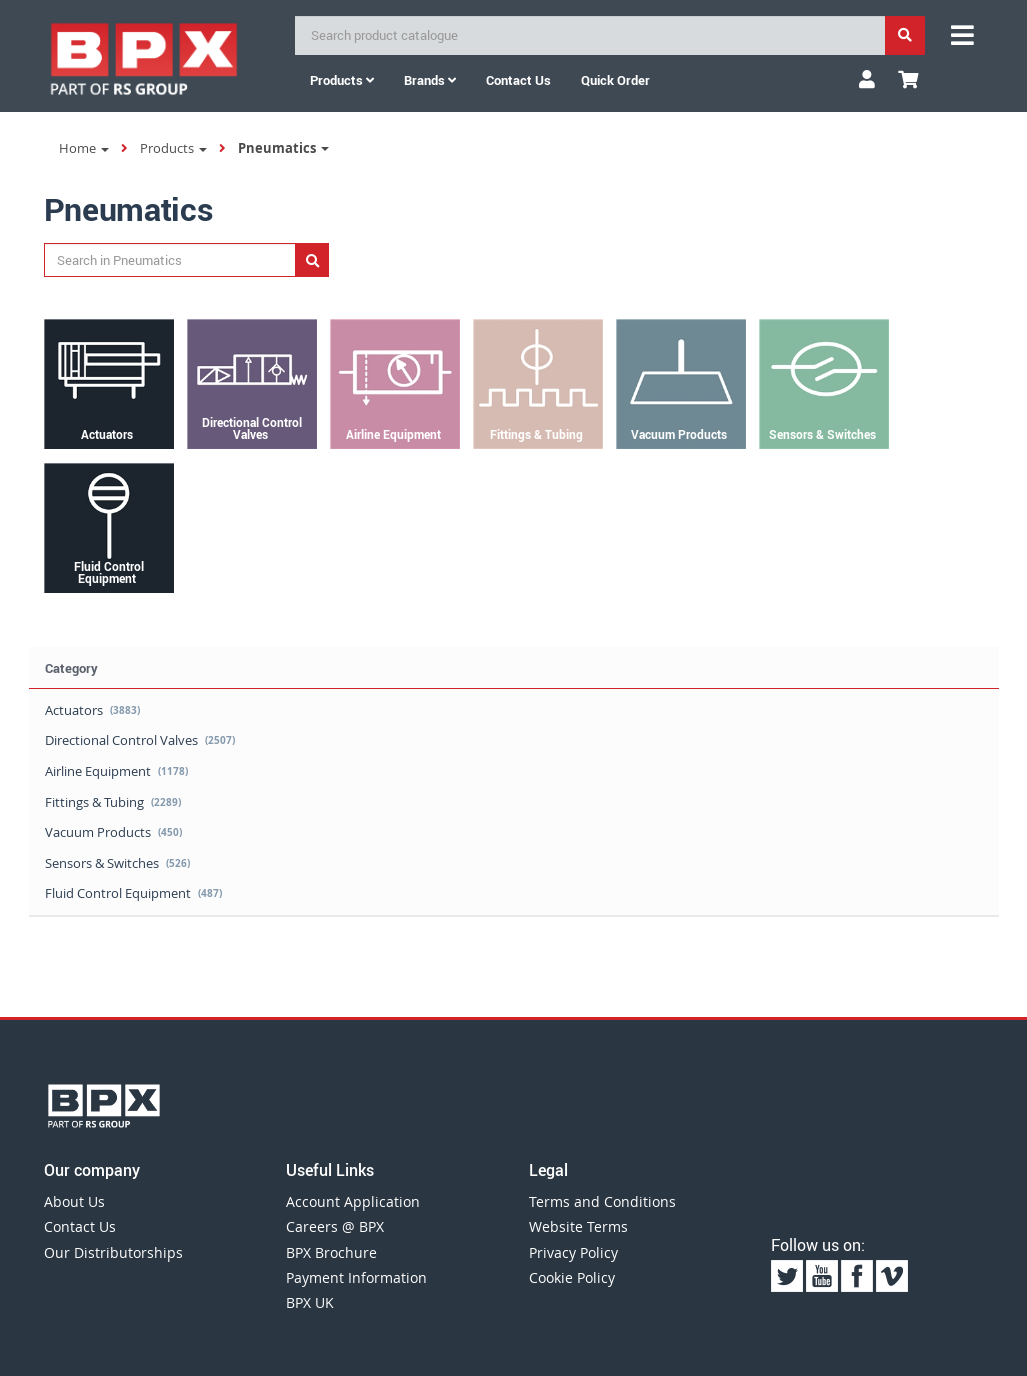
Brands (430, 80)
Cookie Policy (572, 1277)
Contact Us (80, 1226)
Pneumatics (283, 148)
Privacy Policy (573, 1252)
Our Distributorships (113, 1252)
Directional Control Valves (140, 740)
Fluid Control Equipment (133, 893)
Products (342, 80)
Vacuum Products (113, 832)
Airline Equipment (116, 771)
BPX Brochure (331, 1252)
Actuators (92, 710)
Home (84, 148)
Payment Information (356, 1277)
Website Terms (578, 1226)
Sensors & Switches (117, 863)
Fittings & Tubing (113, 802)
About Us (74, 1201)
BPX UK (310, 1302)
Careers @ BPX (335, 1226)
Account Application (353, 1201)
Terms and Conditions (602, 1201)
